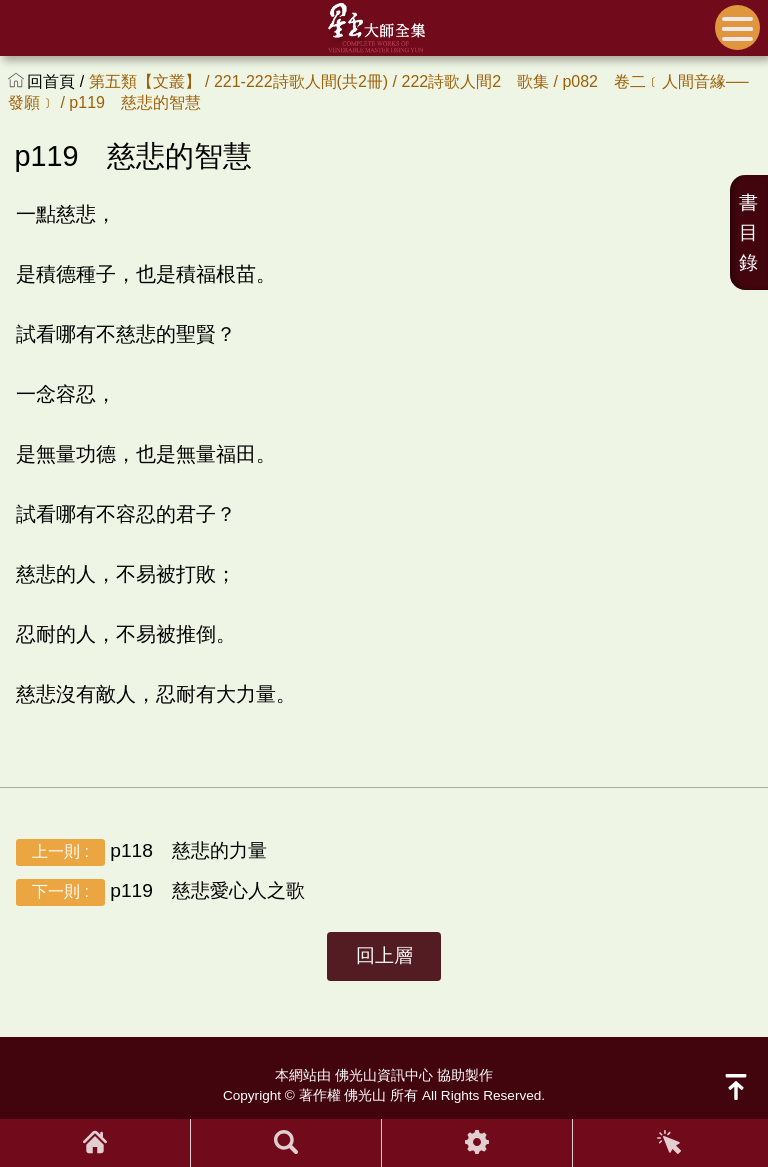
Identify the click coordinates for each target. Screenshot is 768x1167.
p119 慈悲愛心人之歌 (160, 891)
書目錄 (748, 232)
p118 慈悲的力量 (141, 851)
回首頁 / (57, 81)
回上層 (384, 955)
